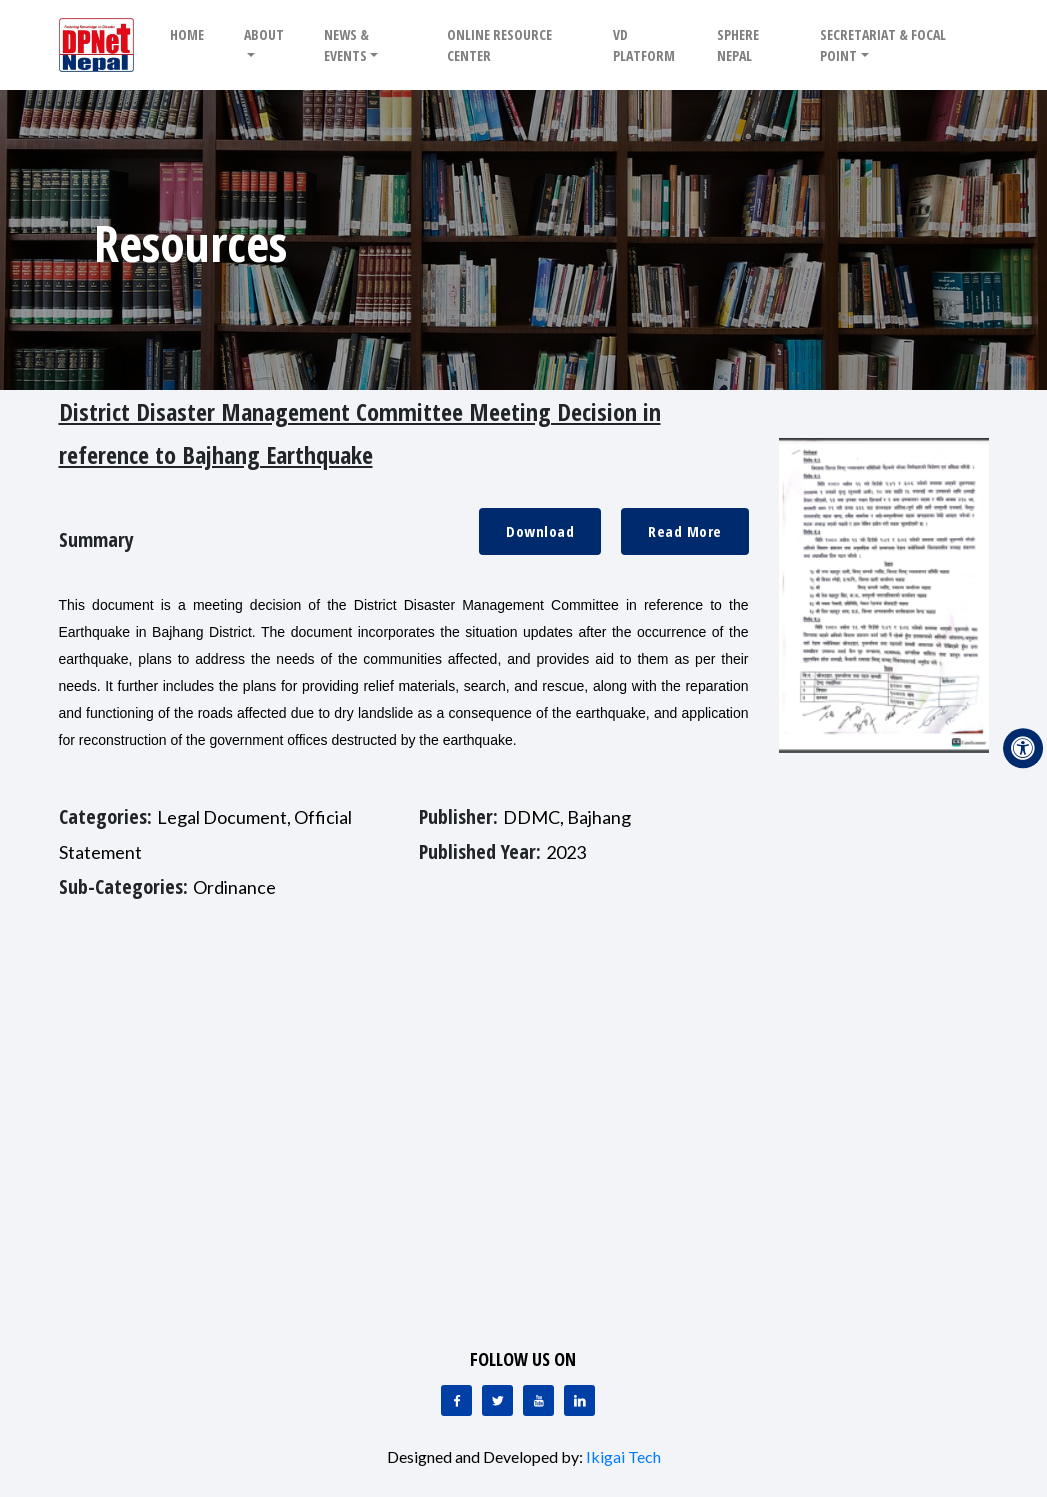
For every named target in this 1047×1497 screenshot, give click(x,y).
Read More (685, 531)
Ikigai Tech (623, 1456)
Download (540, 531)
